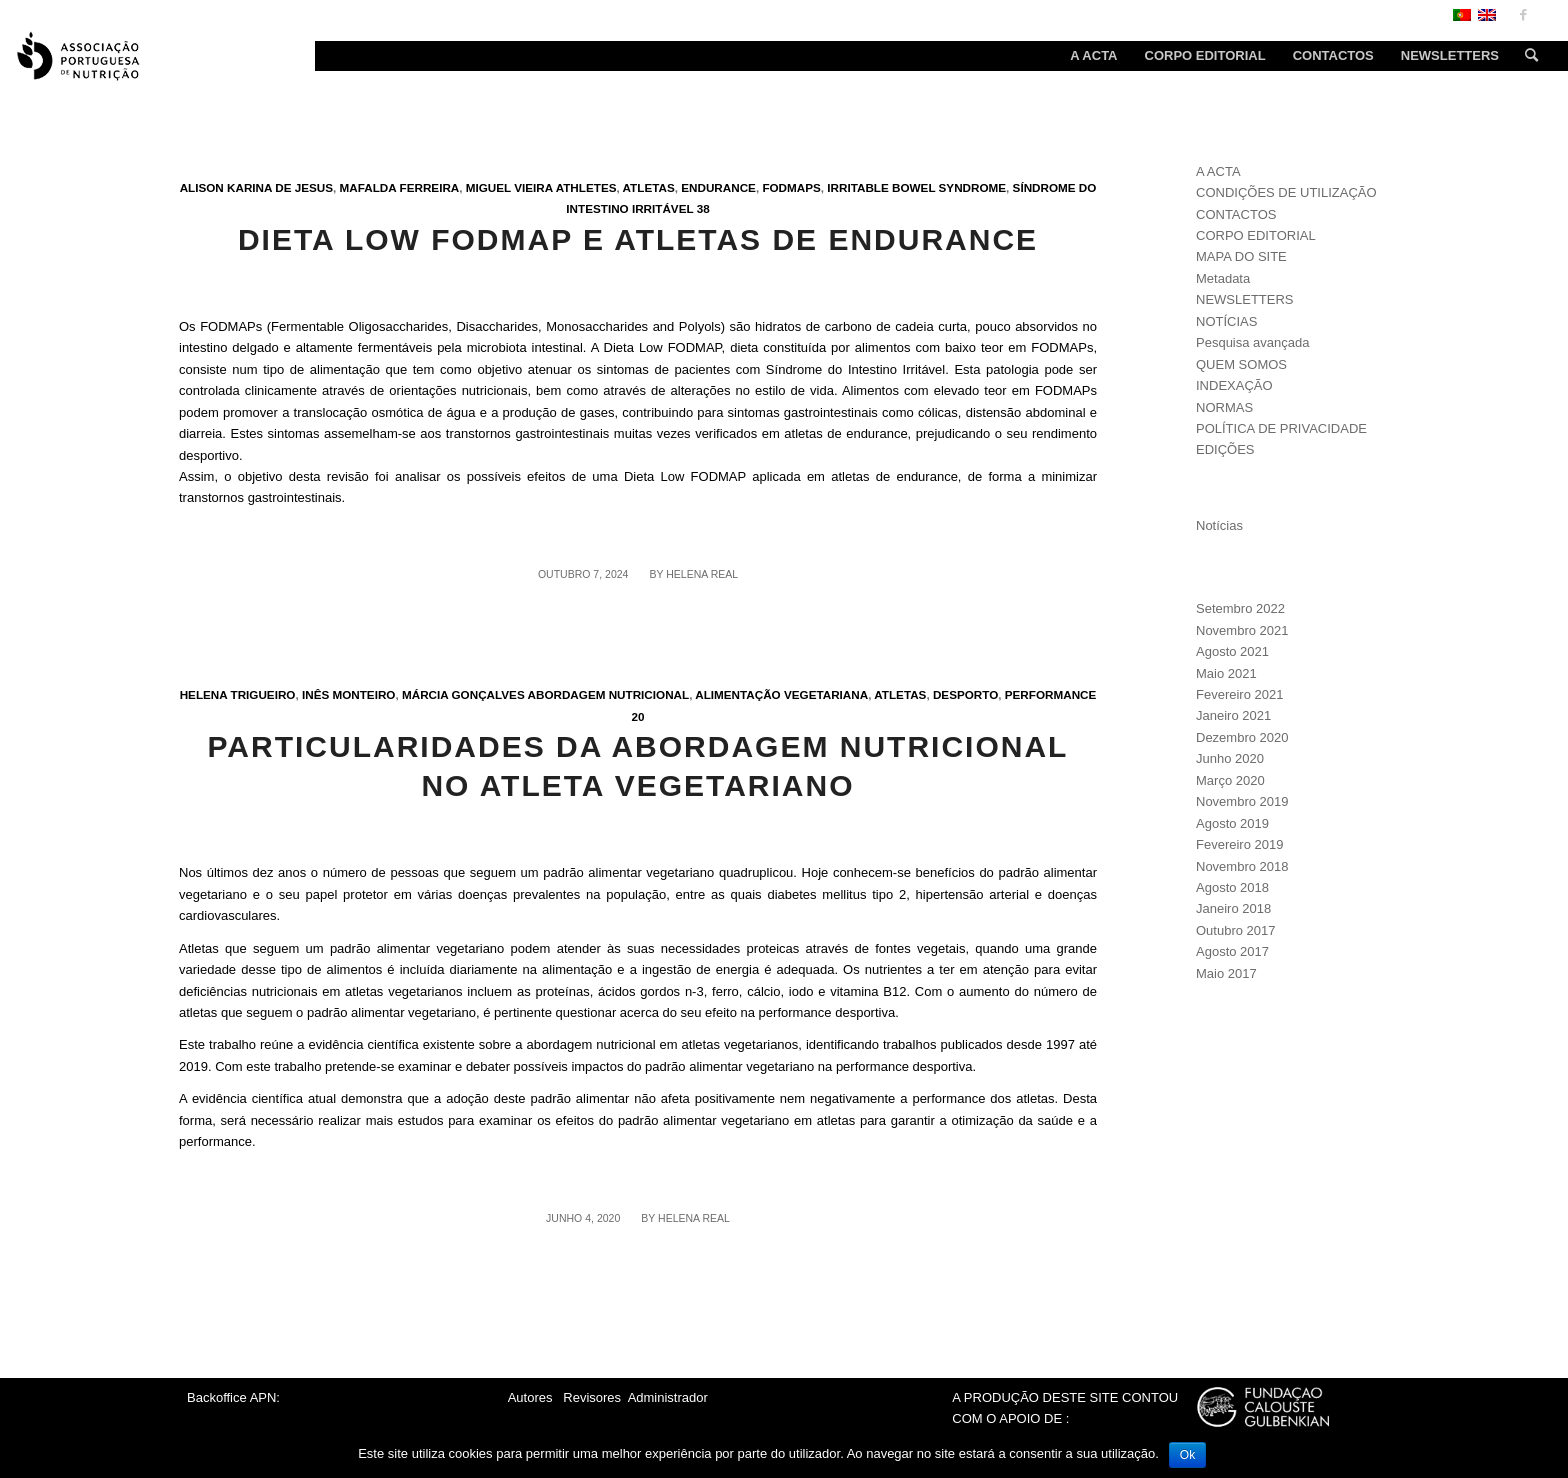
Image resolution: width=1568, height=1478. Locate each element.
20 (637, 716)
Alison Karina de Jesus (256, 187)
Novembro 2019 (1242, 801)
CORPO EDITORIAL (1256, 235)
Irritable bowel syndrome (916, 187)
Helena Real (702, 574)
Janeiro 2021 (1233, 715)
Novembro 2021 (1242, 630)
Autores (530, 1397)
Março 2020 (1230, 780)
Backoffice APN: (233, 1397)
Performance (1051, 694)
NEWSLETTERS (1245, 299)
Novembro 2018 (1242, 866)
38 (703, 208)
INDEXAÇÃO (1234, 385)
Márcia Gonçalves (463, 694)
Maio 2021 (1226, 673)
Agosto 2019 (1232, 823)
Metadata (1223, 278)
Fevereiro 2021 (1239, 694)
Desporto (965, 694)
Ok (1187, 1455)
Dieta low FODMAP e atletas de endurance (638, 239)
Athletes (586, 187)
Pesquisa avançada (1252, 342)
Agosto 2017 (1232, 951)
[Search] (1525, 56)
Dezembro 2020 (1242, 737)
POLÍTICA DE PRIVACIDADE (1281, 428)
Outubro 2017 (1236, 930)
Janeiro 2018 (1233, 908)
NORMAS (1224, 407)
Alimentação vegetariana (781, 694)
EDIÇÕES (1225, 449)
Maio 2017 (1226, 973)
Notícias (1219, 525)
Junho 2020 (1230, 758)
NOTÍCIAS (1226, 321)
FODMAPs (791, 187)
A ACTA (1218, 171)
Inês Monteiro (349, 694)
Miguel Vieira (509, 187)
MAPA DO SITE (1241, 256)
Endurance (718, 187)
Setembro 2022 (1240, 608)
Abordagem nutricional (609, 694)
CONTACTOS (1236, 214)
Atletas (649, 187)
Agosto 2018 (1232, 887)
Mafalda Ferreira (400, 187)
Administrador (668, 1397)
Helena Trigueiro (238, 694)
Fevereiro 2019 (1239, 844)
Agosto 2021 (1232, 651)
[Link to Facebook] (1523, 15)
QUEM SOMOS (1241, 364)
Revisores (590, 1397)
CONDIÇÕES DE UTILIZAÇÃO (1286, 192)
